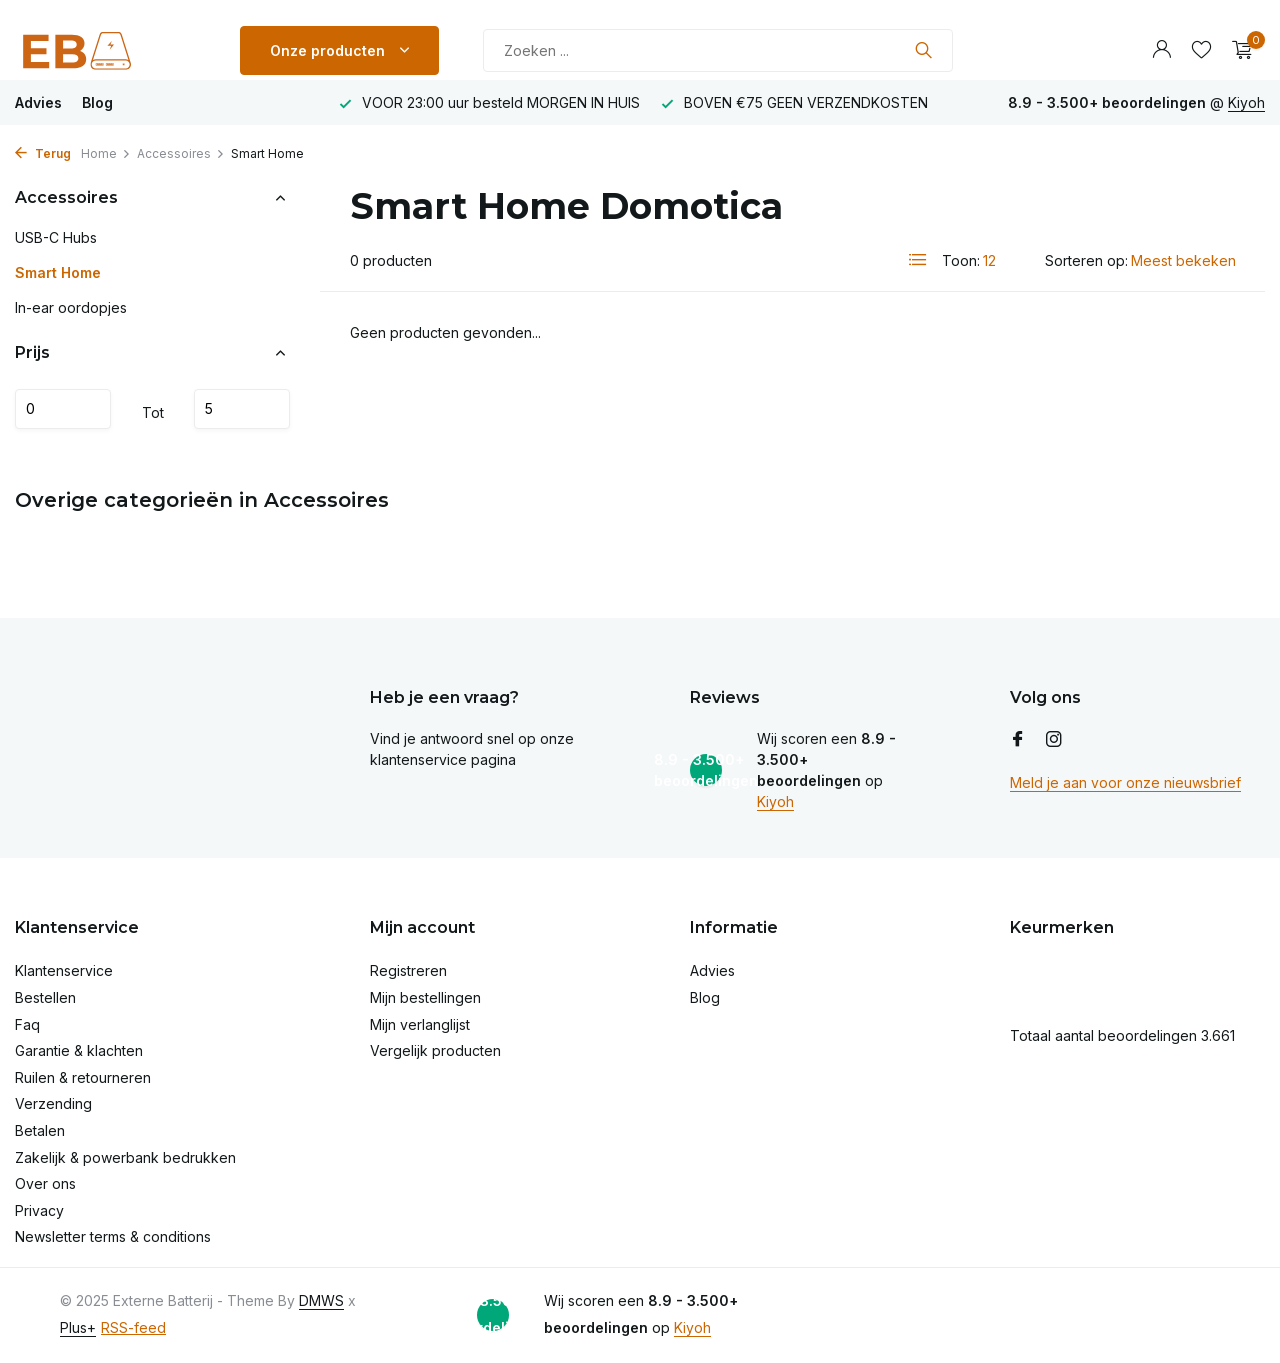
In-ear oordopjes (71, 307)
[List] (918, 260)
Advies (38, 102)
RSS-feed (133, 1327)
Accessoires (181, 153)
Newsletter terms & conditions (113, 1236)
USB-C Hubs (56, 237)
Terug (43, 153)
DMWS (321, 1300)
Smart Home (58, 272)
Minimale (63, 409)
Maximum (242, 409)
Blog (97, 102)
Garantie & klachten (79, 1050)
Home (106, 153)
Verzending (53, 1103)
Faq (27, 1024)
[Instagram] (1054, 740)
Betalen (40, 1130)
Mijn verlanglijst (420, 1024)
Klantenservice (64, 970)
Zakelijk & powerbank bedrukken (125, 1157)
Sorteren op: (1086, 260)
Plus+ (78, 1327)
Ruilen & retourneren (83, 1077)
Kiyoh (1246, 102)
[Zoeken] (718, 50)
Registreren (408, 970)
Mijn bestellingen (425, 997)
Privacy (39, 1210)
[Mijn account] (1161, 50)
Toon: (961, 260)
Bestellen (45, 997)
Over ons (45, 1183)
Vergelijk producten (435, 1050)
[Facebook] (1018, 740)
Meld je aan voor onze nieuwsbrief (1125, 782)
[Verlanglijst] (1201, 50)
